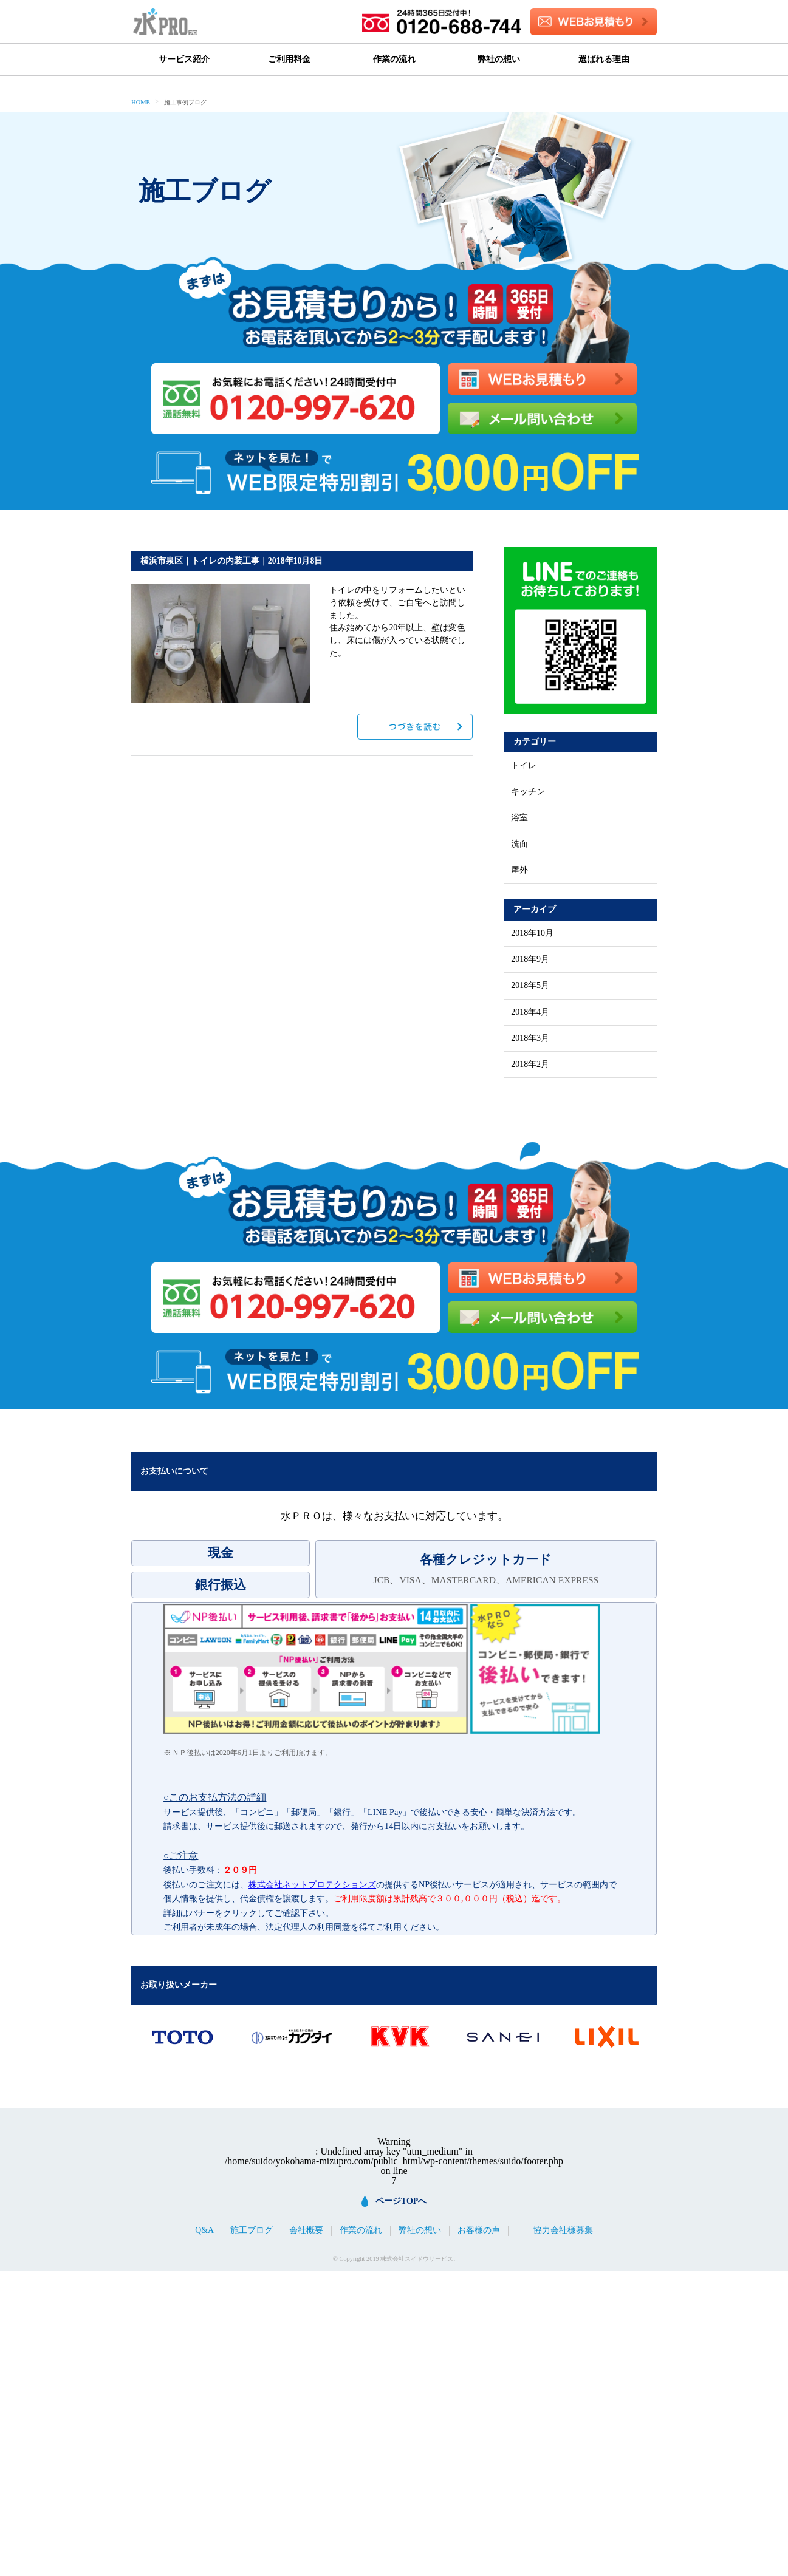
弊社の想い (499, 59)
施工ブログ (251, 2230)
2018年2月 (530, 1064)
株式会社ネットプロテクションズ (312, 1884)
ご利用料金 (289, 59)
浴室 (519, 818)
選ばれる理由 (603, 59)
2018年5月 (530, 985)
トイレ (523, 766)
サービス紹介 (184, 59)
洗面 (519, 844)
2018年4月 (530, 1012)
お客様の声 (478, 2230)
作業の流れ (394, 59)
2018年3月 (530, 1038)
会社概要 (306, 2230)
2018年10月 (532, 933)
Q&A (204, 2230)
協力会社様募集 (563, 2230)
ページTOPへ (401, 2201)
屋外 (519, 870)
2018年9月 (530, 959)
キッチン (528, 792)
